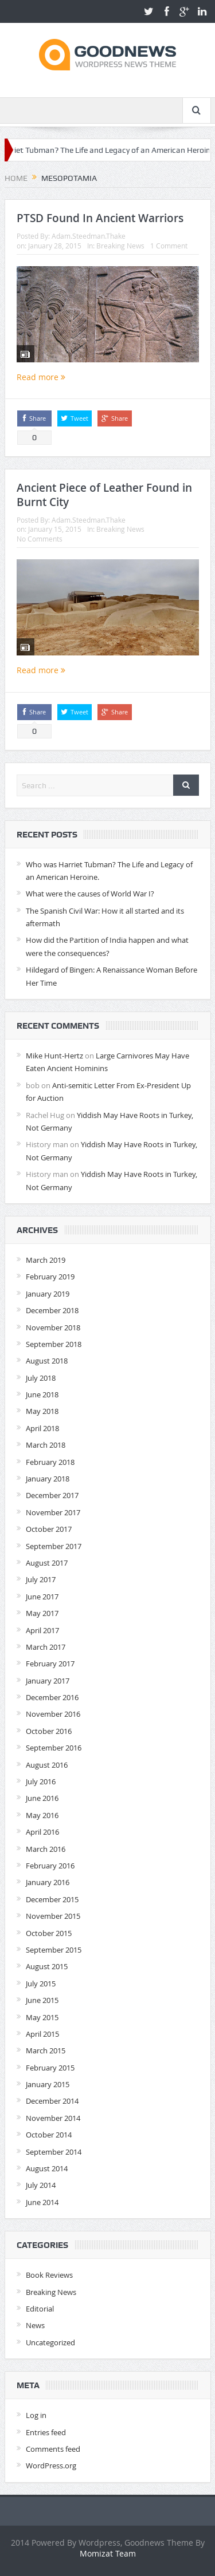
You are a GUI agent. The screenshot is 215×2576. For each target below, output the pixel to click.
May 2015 (42, 2017)
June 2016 (42, 1798)
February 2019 (50, 1276)
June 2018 (42, 1394)
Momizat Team (108, 2553)
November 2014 (53, 2118)
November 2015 (53, 1916)
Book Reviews (49, 2275)
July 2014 (41, 2185)
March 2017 (45, 1647)
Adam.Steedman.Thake (89, 235)
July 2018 (41, 1378)
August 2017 (47, 1563)
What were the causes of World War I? (90, 893)
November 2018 (53, 1327)
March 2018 (45, 1445)
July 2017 (41, 1579)
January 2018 (47, 1478)
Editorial (40, 2309)
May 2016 (42, 1815)
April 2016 (42, 1832)
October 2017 (49, 1529)
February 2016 (50, 1865)
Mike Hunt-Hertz (54, 1055)
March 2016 (45, 1849)
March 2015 (45, 2050)
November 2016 (53, 1714)
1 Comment (168, 245)
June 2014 (42, 2202)
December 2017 (52, 1495)
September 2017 (53, 1546)
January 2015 (47, 2084)
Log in (36, 2415)
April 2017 (42, 1630)
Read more (41, 377)
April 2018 (42, 1428)
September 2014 (53, 2152)
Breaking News (120, 245)
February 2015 (50, 2068)
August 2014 (47, 2168)
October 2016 (49, 1731)
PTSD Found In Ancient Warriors (100, 218)
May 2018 (42, 1411)
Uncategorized (50, 2342)
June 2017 (42, 1596)
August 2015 (47, 1966)
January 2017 (47, 1681)
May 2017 (42, 1613)
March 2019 (45, 1260)
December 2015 (52, 1899)
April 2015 (42, 2034)
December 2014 (52, 2101)
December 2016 (52, 1697)
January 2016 (47, 1882)
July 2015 (41, 1983)
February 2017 (50, 1663)
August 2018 (47, 1361)
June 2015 (42, 2000)
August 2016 (47, 1765)
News (35, 2325)
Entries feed (46, 2432)
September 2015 (53, 1950)
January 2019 (47, 1294)
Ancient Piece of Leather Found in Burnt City (104, 494)
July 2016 (41, 1781)
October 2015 (49, 1933)
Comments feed (53, 2449)
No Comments (39, 538)
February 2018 (50, 1462)
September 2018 (53, 1344)
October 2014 (49, 2134)
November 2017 (53, 1512)
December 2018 (52, 1310)
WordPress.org (51, 2465)
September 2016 (53, 1748)
